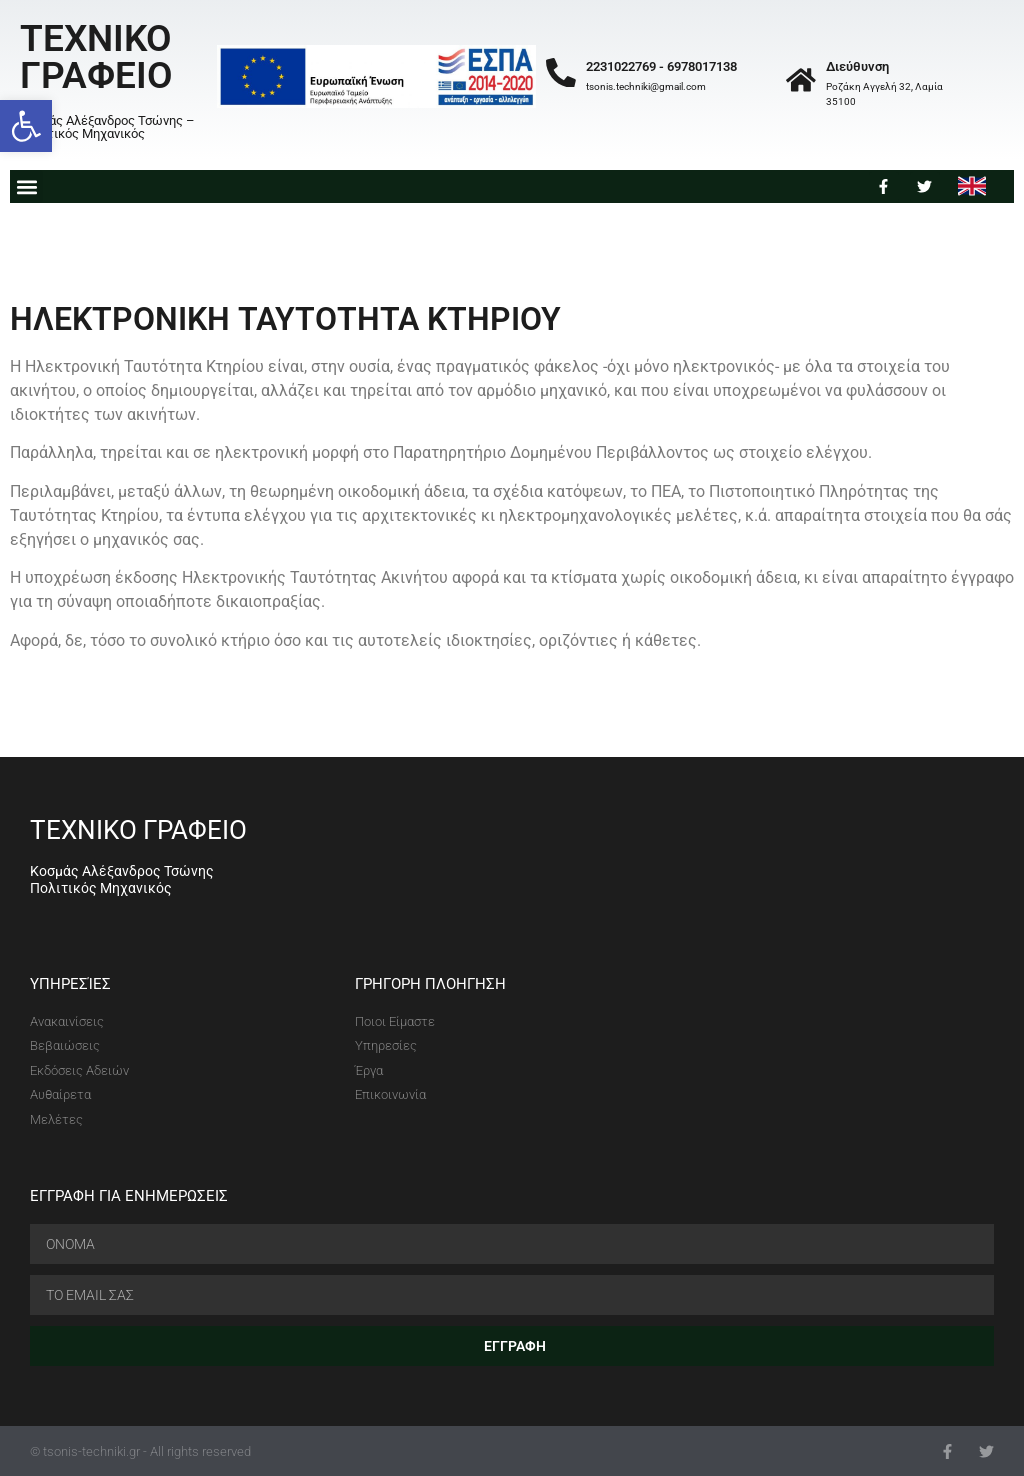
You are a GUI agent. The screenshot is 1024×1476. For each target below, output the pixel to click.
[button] (26, 126)
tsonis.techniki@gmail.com (646, 86)
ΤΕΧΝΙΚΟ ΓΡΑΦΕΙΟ (96, 57)
